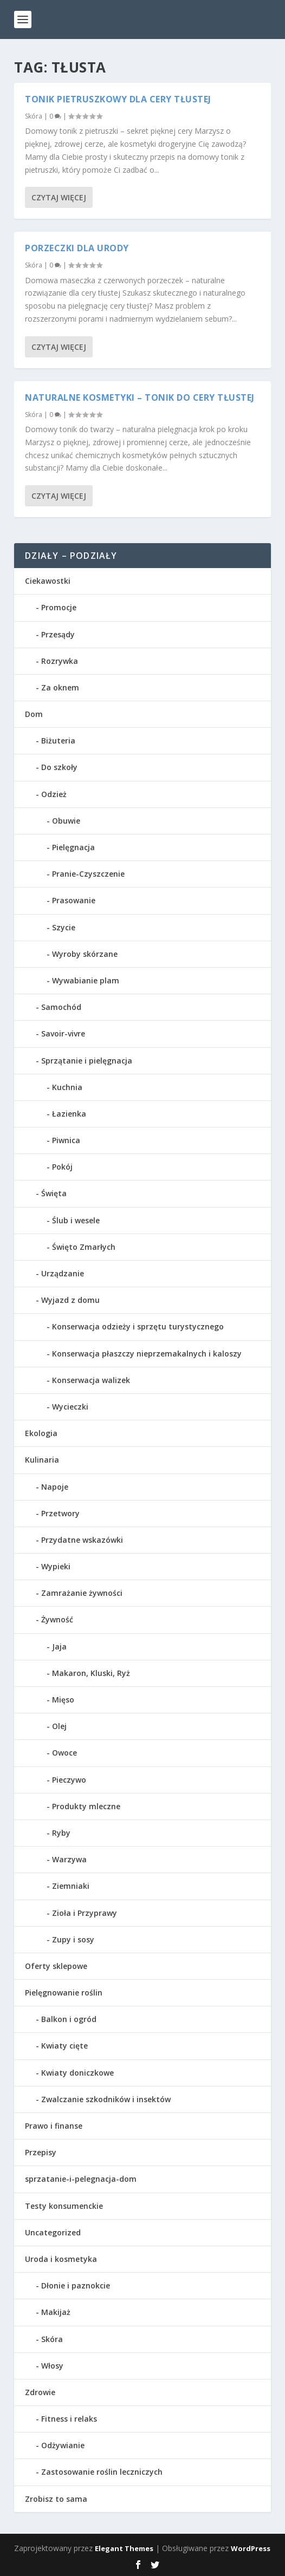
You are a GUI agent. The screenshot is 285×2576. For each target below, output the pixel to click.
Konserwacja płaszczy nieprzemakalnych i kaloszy (147, 1353)
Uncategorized (53, 2232)
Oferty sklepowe (56, 1966)
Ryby (61, 1833)
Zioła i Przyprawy (84, 1913)
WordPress (250, 2548)
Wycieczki (70, 1406)
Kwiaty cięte (64, 2045)
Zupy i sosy (73, 1939)
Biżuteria (58, 740)
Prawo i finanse (53, 2126)
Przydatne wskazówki (82, 1540)
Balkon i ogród (68, 2019)
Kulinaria (42, 1460)
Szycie (63, 927)
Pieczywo (69, 1780)
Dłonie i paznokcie (75, 2285)
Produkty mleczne (86, 1806)
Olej (59, 1726)
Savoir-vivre (63, 1033)
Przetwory (60, 1513)
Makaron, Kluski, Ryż (91, 1673)
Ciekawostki (47, 581)
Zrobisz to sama (56, 2499)
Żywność (57, 1619)
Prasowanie (73, 900)
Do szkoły (59, 767)
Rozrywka (59, 661)
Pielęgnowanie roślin (63, 1992)
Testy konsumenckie (64, 2206)
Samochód (61, 1007)
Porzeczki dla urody (77, 247)
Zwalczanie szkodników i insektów (106, 2099)
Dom (34, 714)
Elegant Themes (124, 2548)
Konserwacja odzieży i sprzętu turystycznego (138, 1326)
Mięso (63, 1699)
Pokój (62, 1167)
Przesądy (58, 634)
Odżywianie (63, 2445)
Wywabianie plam (85, 980)
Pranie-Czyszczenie (88, 874)
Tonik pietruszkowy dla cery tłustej (118, 98)
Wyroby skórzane (85, 954)
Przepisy (40, 2152)
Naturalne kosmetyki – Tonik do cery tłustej (140, 396)
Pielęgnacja (73, 847)
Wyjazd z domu (70, 1300)
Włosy (52, 2365)
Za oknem (60, 687)
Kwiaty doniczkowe (77, 2073)
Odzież (54, 794)
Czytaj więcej (58, 196)
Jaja (59, 1646)
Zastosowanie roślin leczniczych (102, 2472)
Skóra (33, 114)
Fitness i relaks (69, 2419)
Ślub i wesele (76, 1220)
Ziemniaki (70, 1886)
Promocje (58, 607)
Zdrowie (40, 2392)
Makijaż (55, 2312)
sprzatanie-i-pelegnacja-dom (81, 2179)
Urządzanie (62, 1273)
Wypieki (55, 1566)
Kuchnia (67, 1087)
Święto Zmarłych (83, 1247)
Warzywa (69, 1859)
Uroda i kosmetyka (61, 2259)
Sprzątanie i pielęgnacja (86, 1060)
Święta (54, 1193)
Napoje (54, 1487)
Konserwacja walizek (91, 1380)
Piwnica (66, 1140)
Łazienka (69, 1113)
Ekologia (41, 1433)
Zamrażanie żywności (81, 1593)
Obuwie (66, 821)
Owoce (64, 1752)
